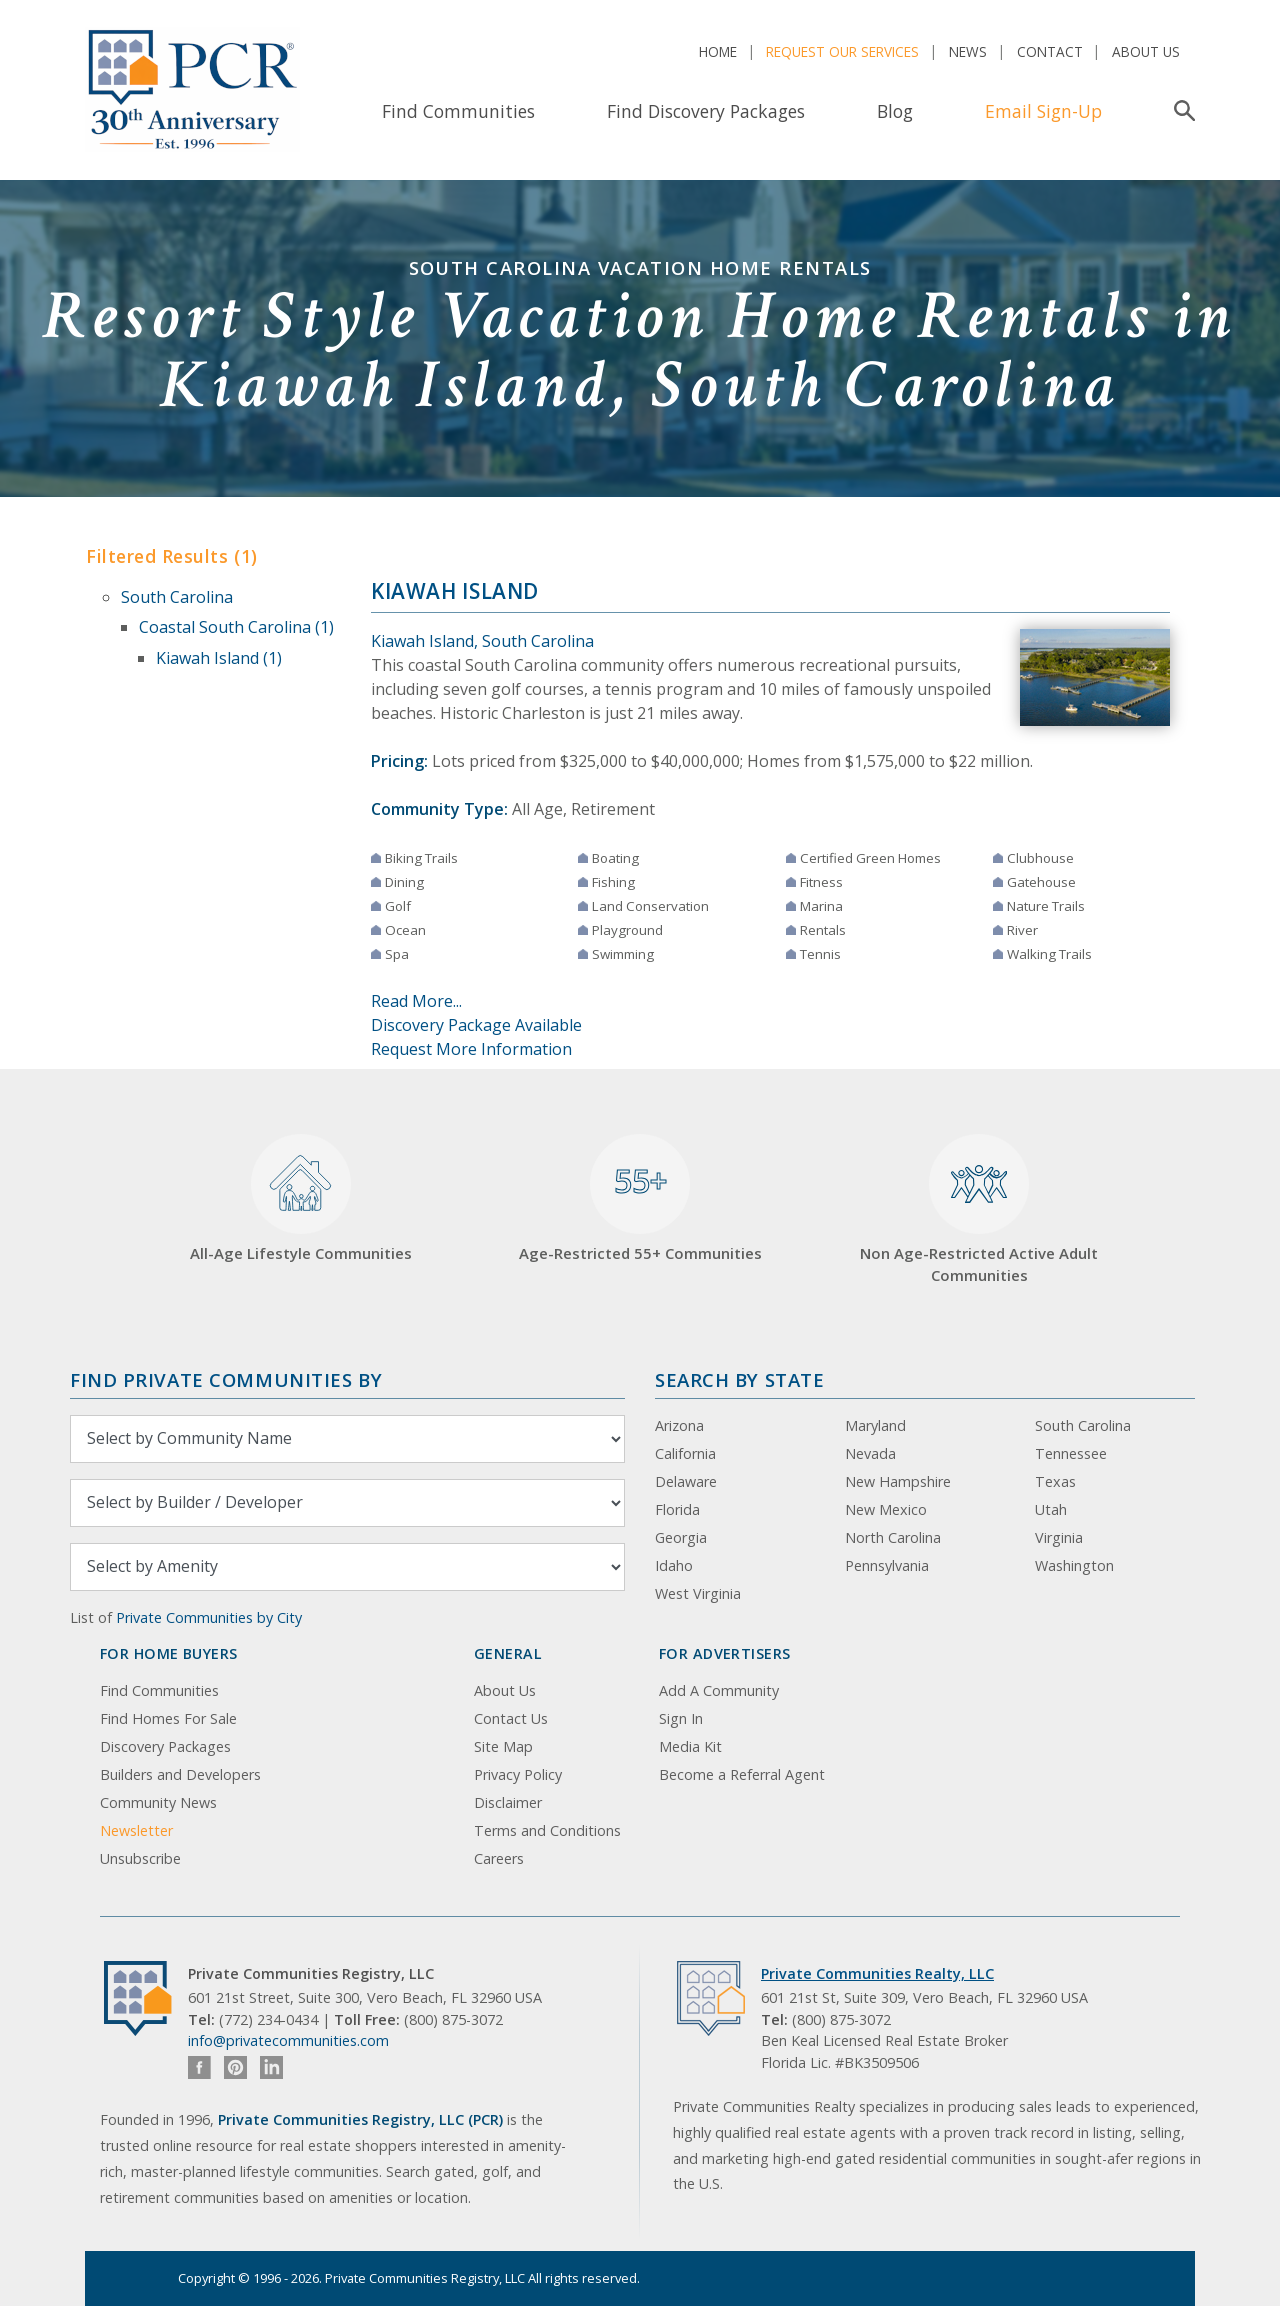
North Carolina (893, 1537)
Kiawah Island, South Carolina (482, 641)
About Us (1146, 51)
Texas (1055, 1481)
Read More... (416, 1001)
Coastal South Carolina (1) (236, 627)
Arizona (679, 1425)
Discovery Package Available (476, 1025)
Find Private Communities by (226, 1379)
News (968, 51)
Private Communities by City (209, 1617)
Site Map (503, 1746)
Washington (1074, 1565)
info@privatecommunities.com (288, 2040)
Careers (499, 1858)
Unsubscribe (140, 1858)
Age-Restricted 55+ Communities (640, 1198)
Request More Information (471, 1049)
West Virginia (698, 1593)
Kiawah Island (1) (219, 658)
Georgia (681, 1537)
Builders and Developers (180, 1774)
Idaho (674, 1565)
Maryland (875, 1425)
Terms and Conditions (547, 1830)
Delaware (686, 1481)
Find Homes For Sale (168, 1718)
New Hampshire (898, 1481)
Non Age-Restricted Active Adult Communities (979, 1209)
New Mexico (886, 1509)
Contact (1050, 51)
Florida (677, 1509)
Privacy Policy (518, 1774)
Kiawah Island (455, 591)
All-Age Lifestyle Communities (301, 1198)
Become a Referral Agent (742, 1774)
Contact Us (511, 1718)
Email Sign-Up (1043, 111)
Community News (158, 1802)
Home (718, 51)
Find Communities (458, 111)
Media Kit (690, 1746)
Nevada (870, 1453)
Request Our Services (842, 51)
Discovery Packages (165, 1746)
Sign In (681, 1718)
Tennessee (1071, 1453)
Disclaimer (508, 1802)
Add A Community (719, 1690)
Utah (1051, 1509)
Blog (895, 111)
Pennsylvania (887, 1565)
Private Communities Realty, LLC (877, 1973)
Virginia (1059, 1537)
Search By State (739, 1379)
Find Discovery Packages (706, 111)
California (685, 1453)
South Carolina (177, 597)
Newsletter (136, 1830)
